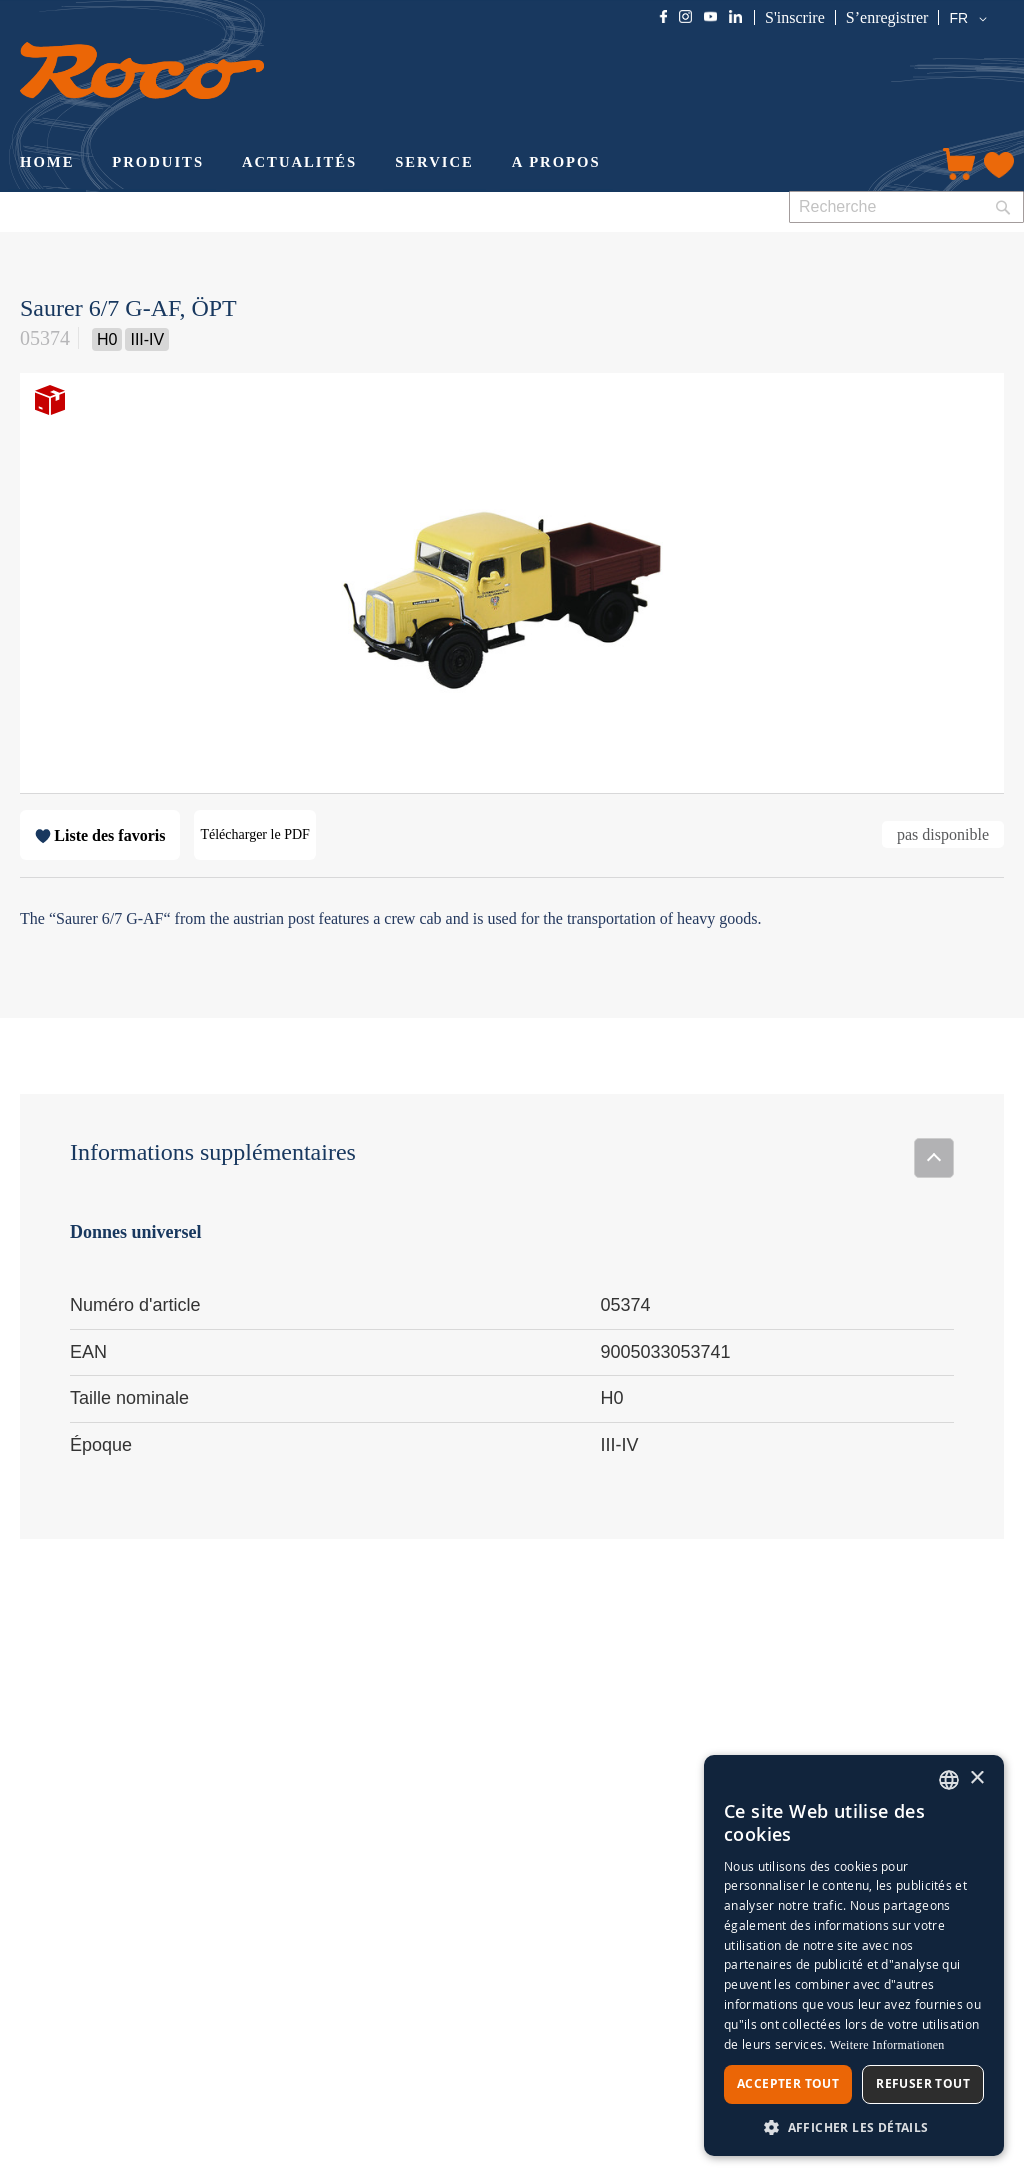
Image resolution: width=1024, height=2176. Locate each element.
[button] (971, 19)
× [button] (976, 1778)
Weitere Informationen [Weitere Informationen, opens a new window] (887, 2045)
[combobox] (906, 207)
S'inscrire (795, 17)
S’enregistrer (887, 17)
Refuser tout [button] (923, 2083)
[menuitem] (47, 164)
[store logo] (142, 70)
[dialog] (854, 1955)
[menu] (461, 164)
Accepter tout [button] (788, 2083)
